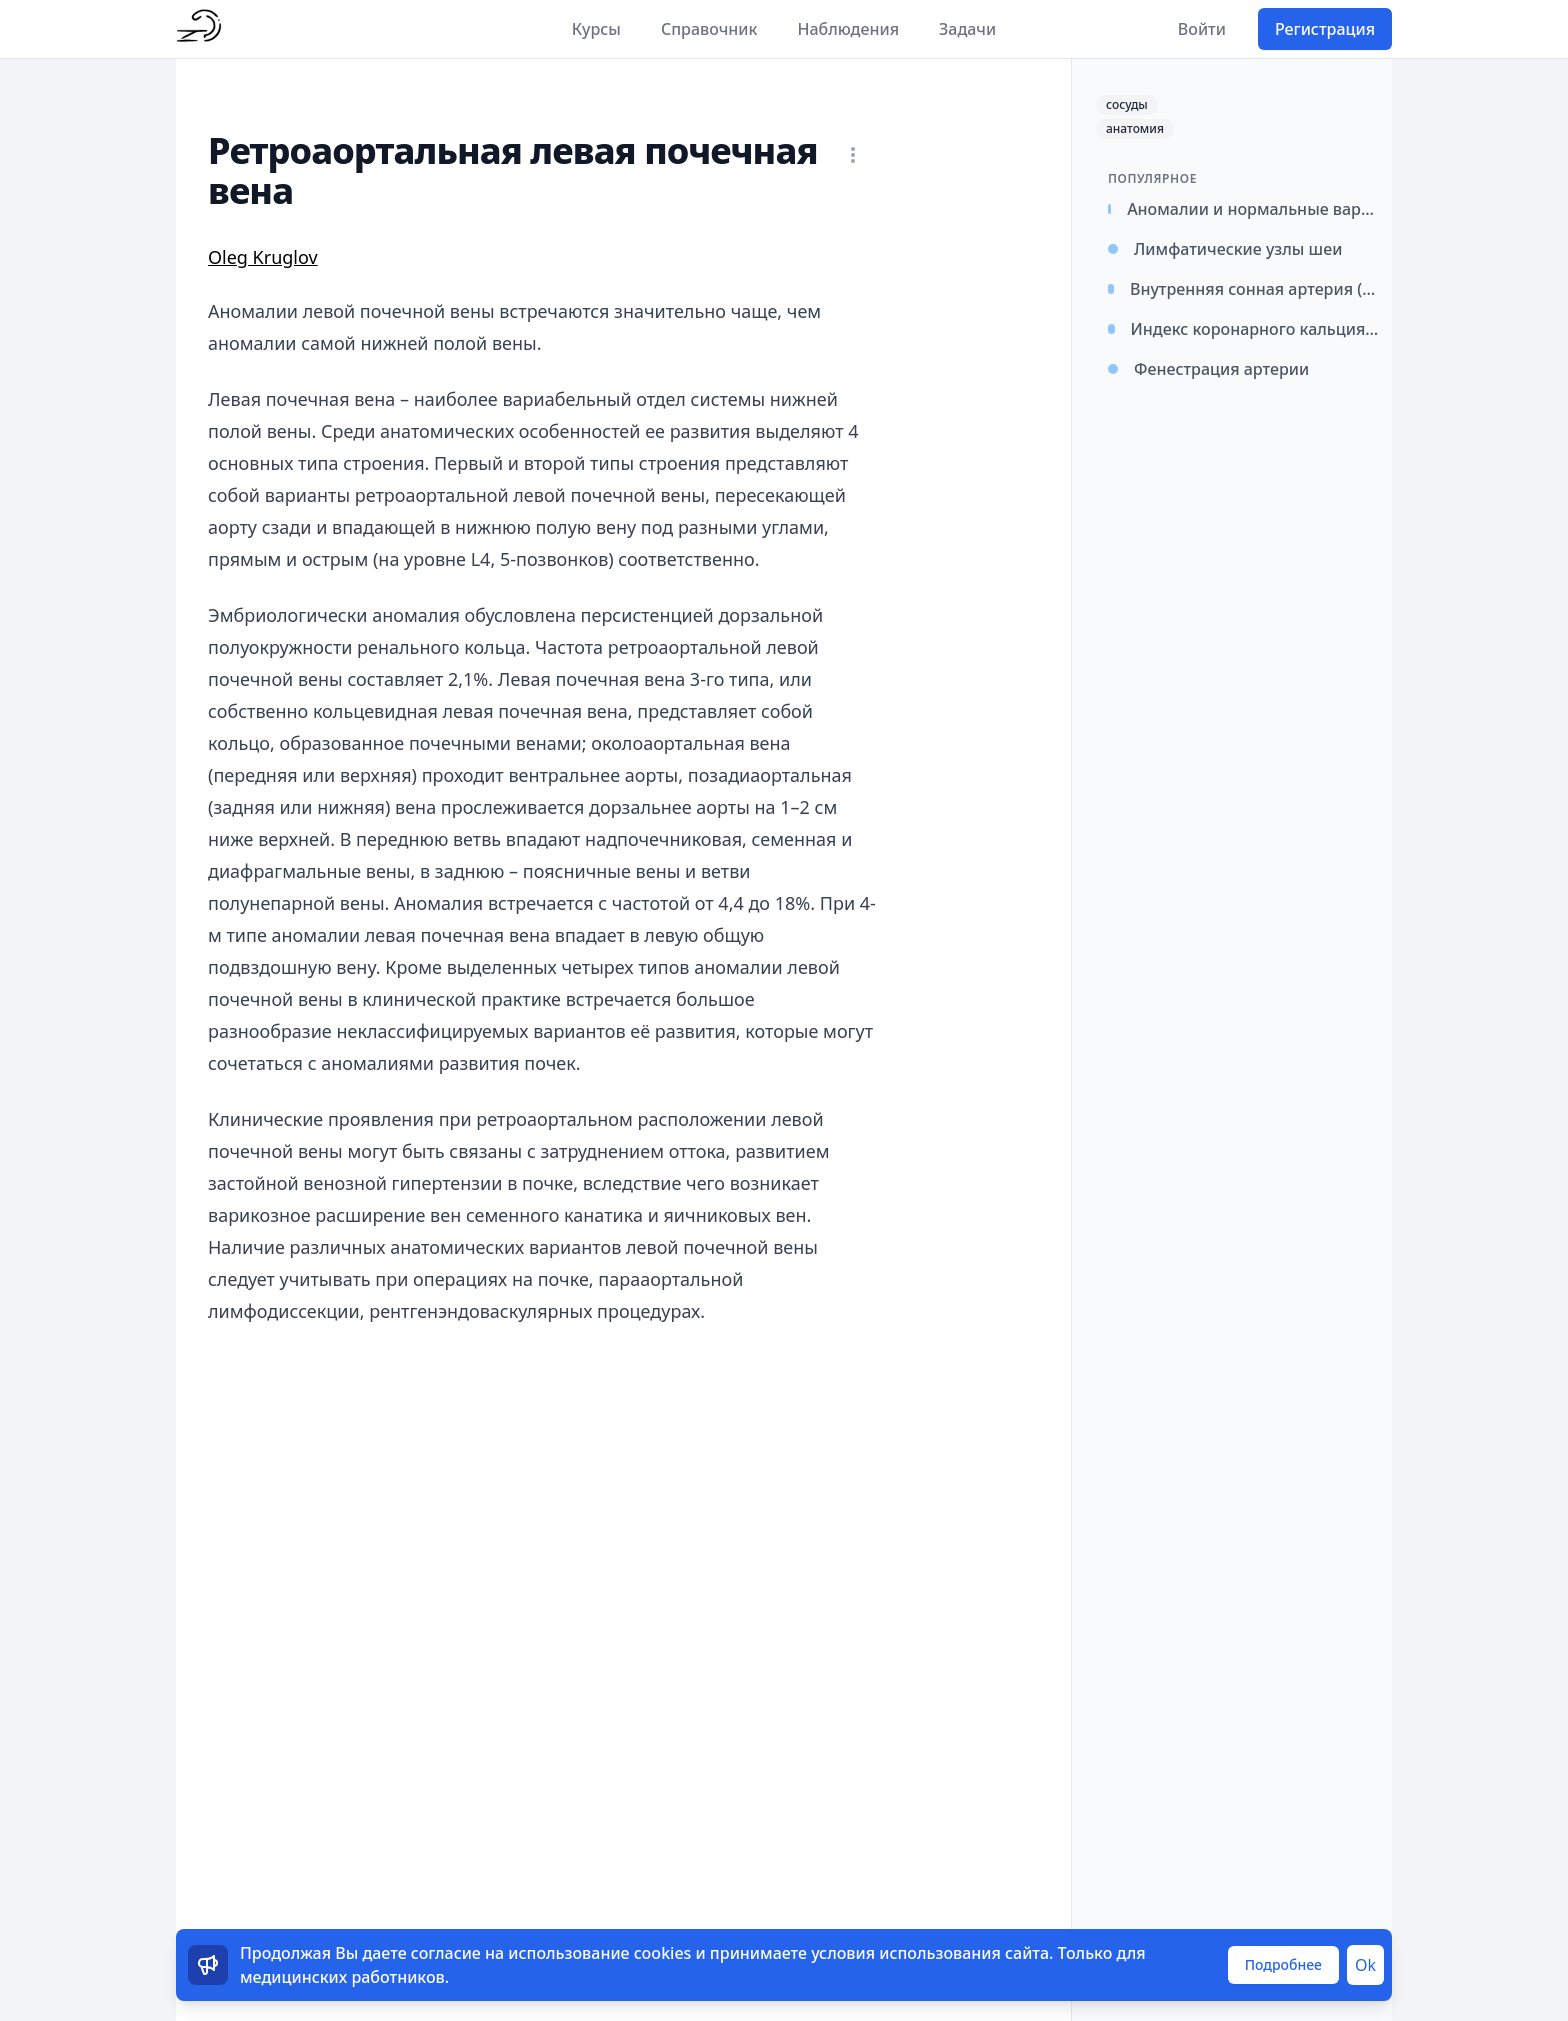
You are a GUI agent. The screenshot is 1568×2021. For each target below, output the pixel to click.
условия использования (906, 1953)
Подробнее (1283, 1964)
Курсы (596, 29)
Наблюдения (848, 29)
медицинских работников (342, 1977)
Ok (1365, 1965)
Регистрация (1325, 29)
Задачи (967, 29)
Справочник (709, 29)
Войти (1202, 29)
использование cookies (599, 1953)
